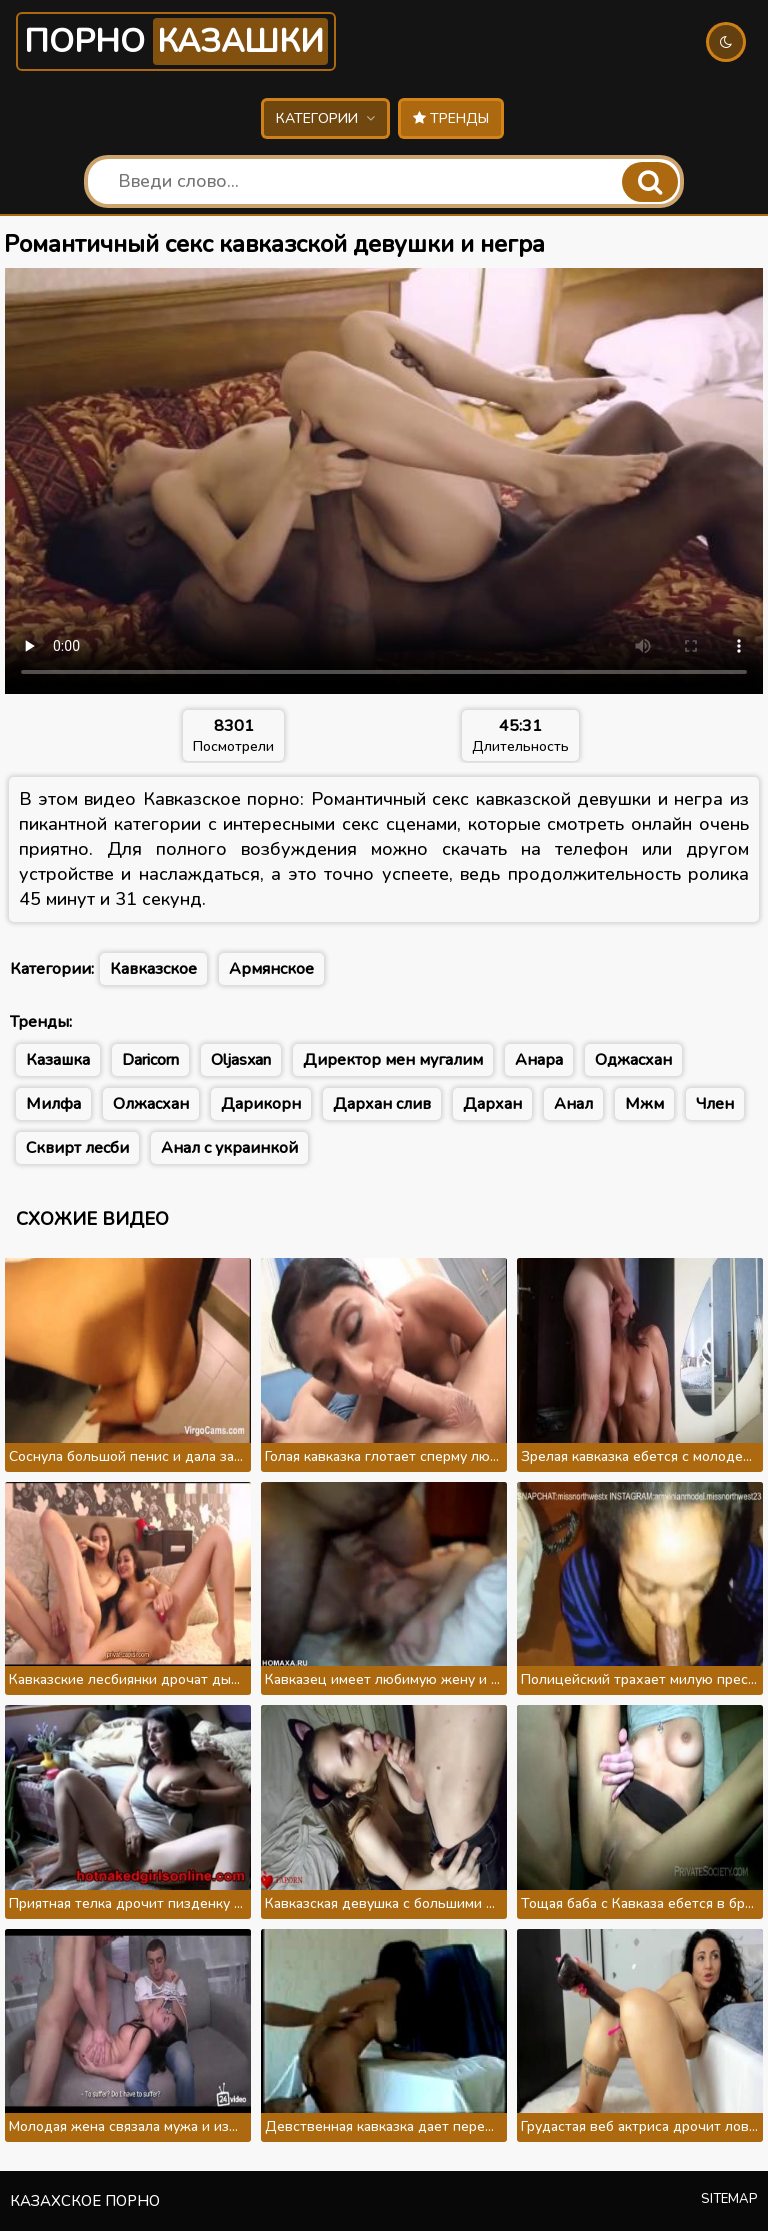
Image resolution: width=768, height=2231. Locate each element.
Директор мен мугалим (393, 1060)
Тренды (451, 118)
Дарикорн (261, 1104)
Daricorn (150, 1060)
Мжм (644, 1104)
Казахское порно (85, 2201)
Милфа (53, 1104)
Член (715, 1104)
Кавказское (153, 969)
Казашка (58, 1060)
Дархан (492, 1104)
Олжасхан (151, 1104)
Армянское (271, 969)
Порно (176, 41)
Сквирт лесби (77, 1148)
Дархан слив (382, 1104)
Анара (539, 1060)
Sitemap (729, 2199)
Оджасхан (633, 1060)
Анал (573, 1104)
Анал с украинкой (229, 1148)
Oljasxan (241, 1060)
